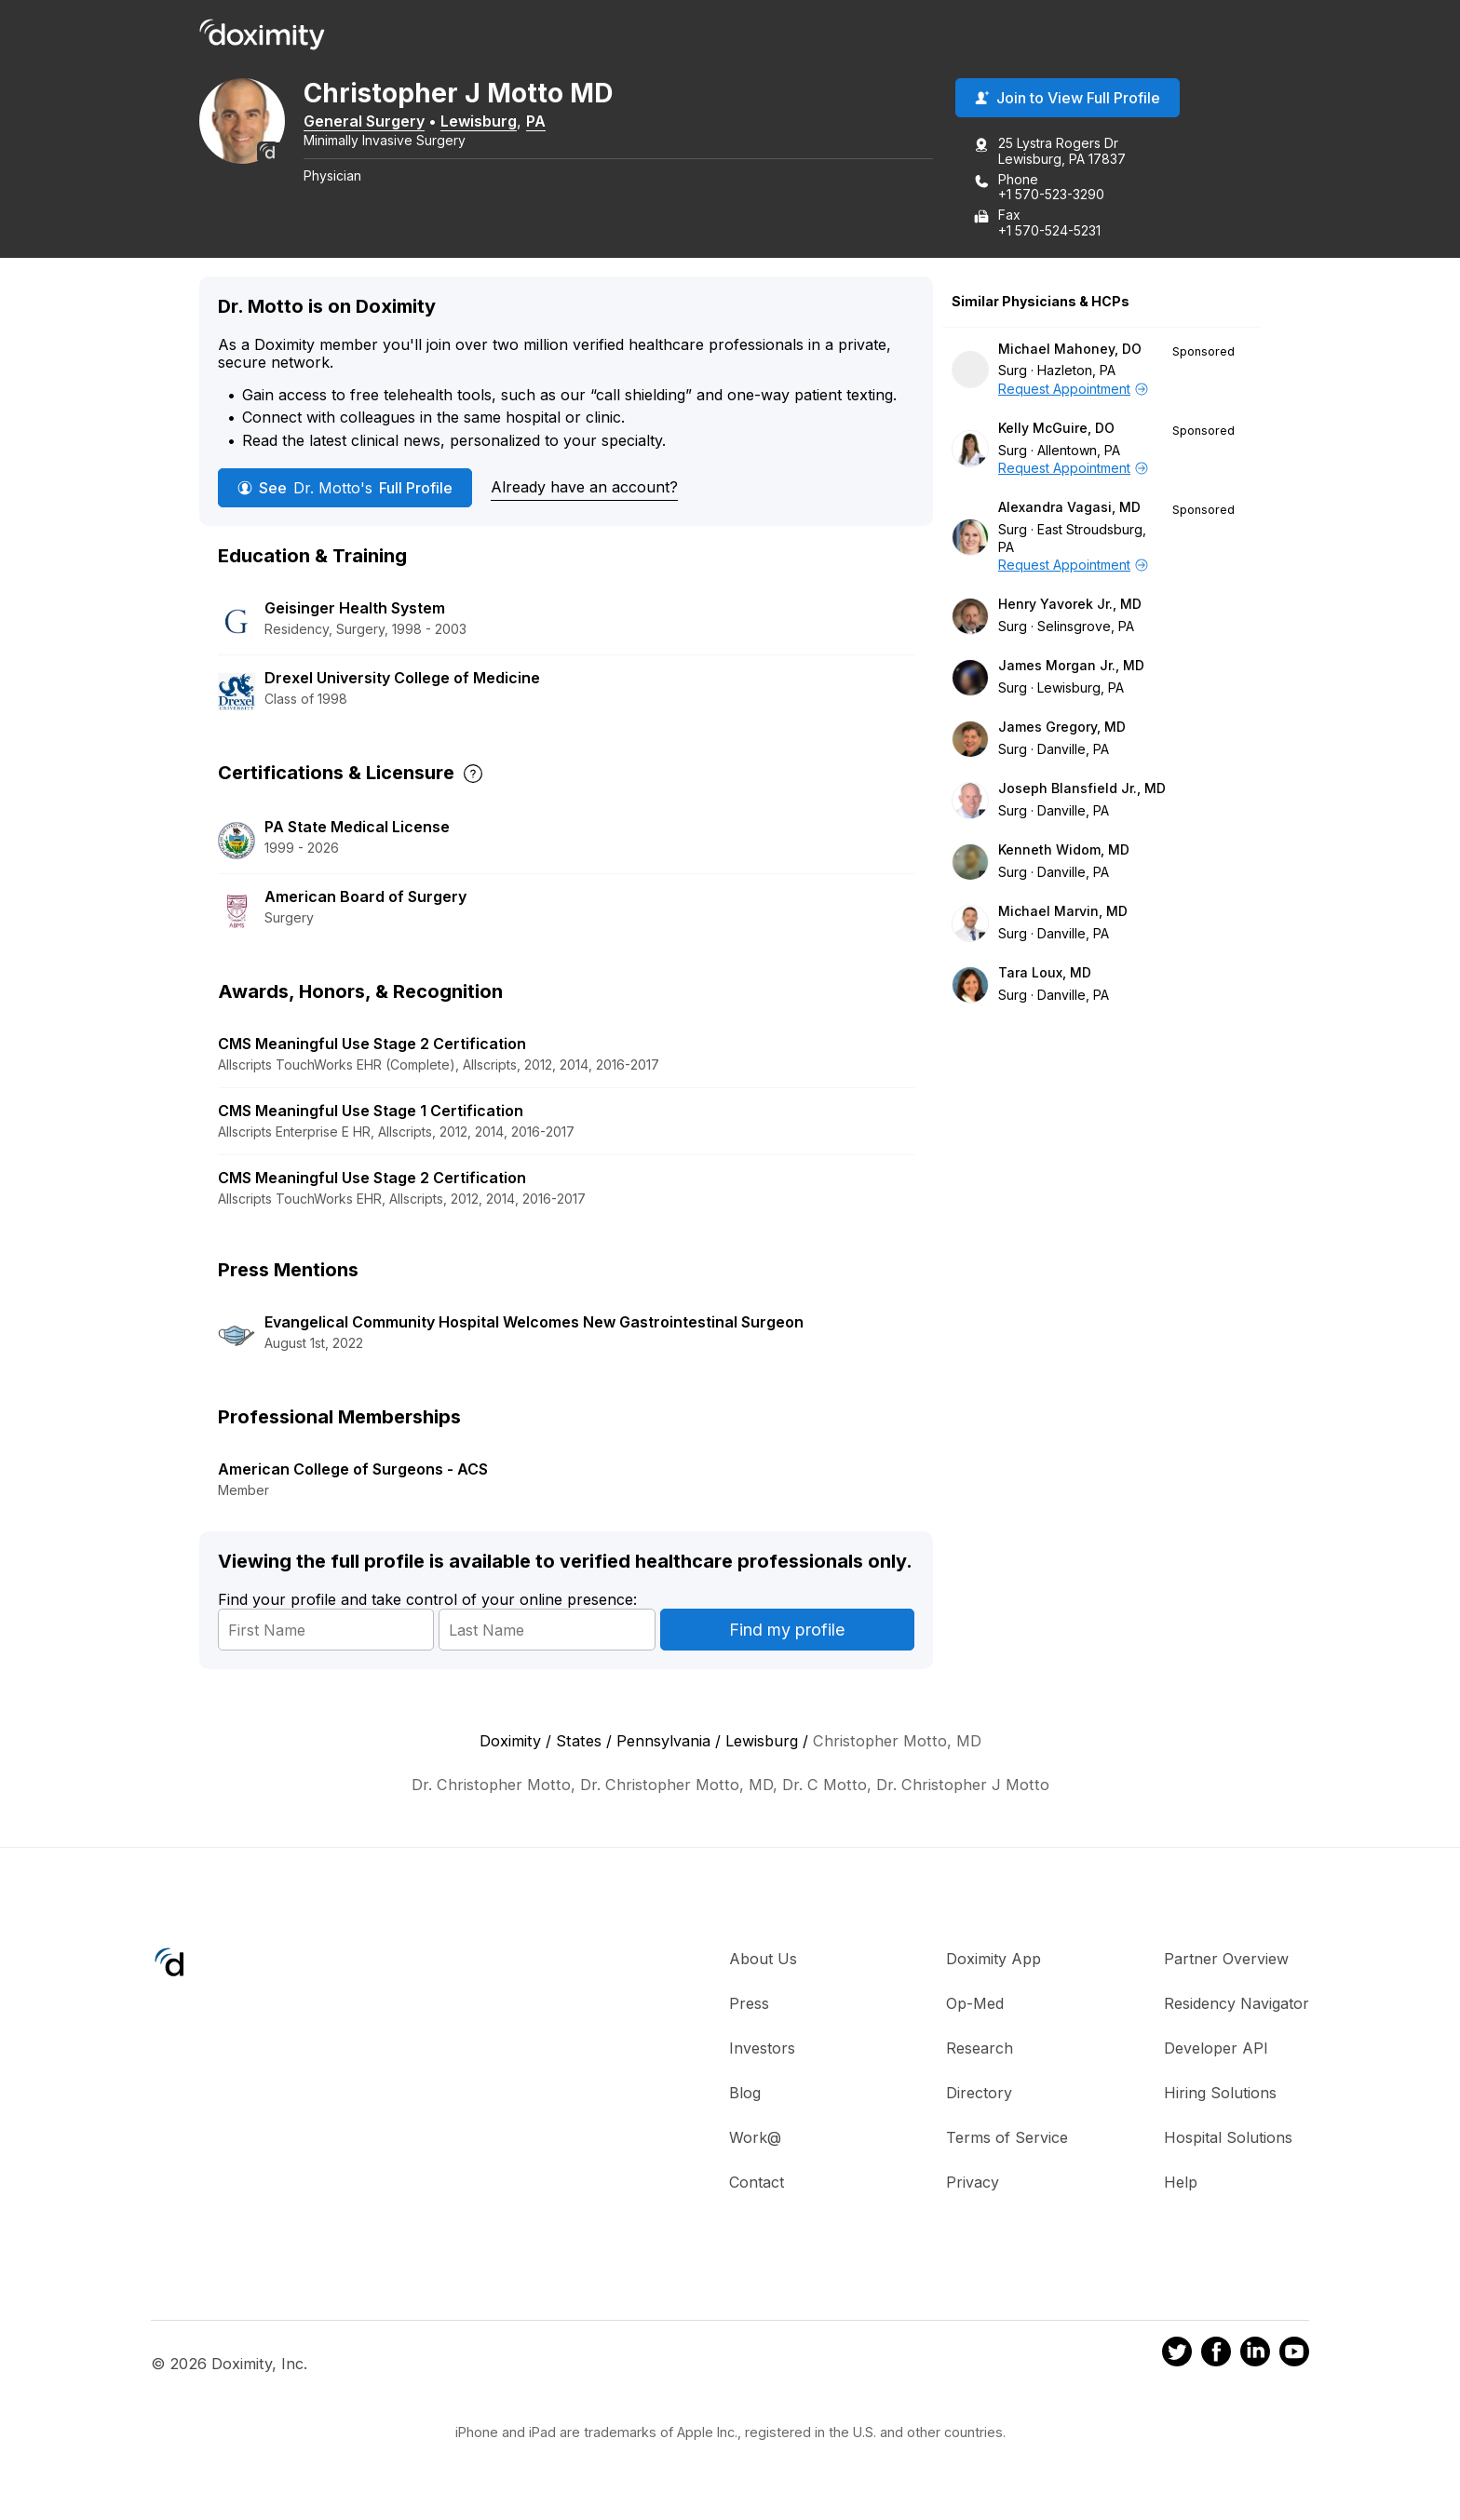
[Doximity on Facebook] (1216, 2358)
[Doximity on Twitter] (1177, 2358)
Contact (756, 2185)
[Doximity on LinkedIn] (1255, 2358)
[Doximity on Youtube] (1294, 2358)
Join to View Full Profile (1067, 101)
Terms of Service (1007, 2140)
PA (562, 124)
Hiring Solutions (1220, 2095)
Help (1180, 2185)
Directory (979, 2095)
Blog (745, 2095)
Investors (762, 2051)
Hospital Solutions (1228, 2140)
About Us (763, 1961)
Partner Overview (1226, 1961)
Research (979, 2051)
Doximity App (993, 1961)
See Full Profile (345, 490)
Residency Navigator (1236, 2006)
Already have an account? (584, 489)
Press (749, 2006)
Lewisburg (504, 124)
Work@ (755, 2140)
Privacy (972, 2185)
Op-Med (975, 2006)
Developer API (1216, 2051)
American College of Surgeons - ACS (353, 1471)
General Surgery (390, 124)
